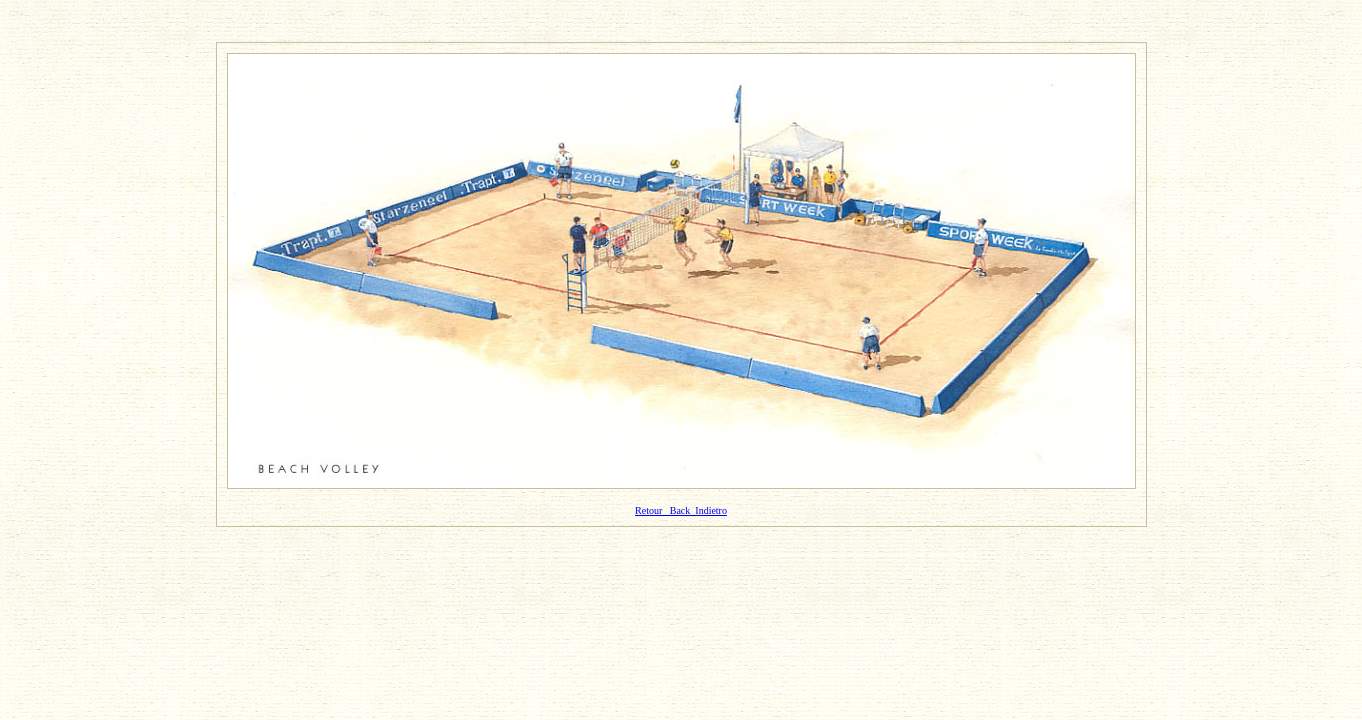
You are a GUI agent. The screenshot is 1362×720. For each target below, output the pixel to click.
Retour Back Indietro (681, 510)
